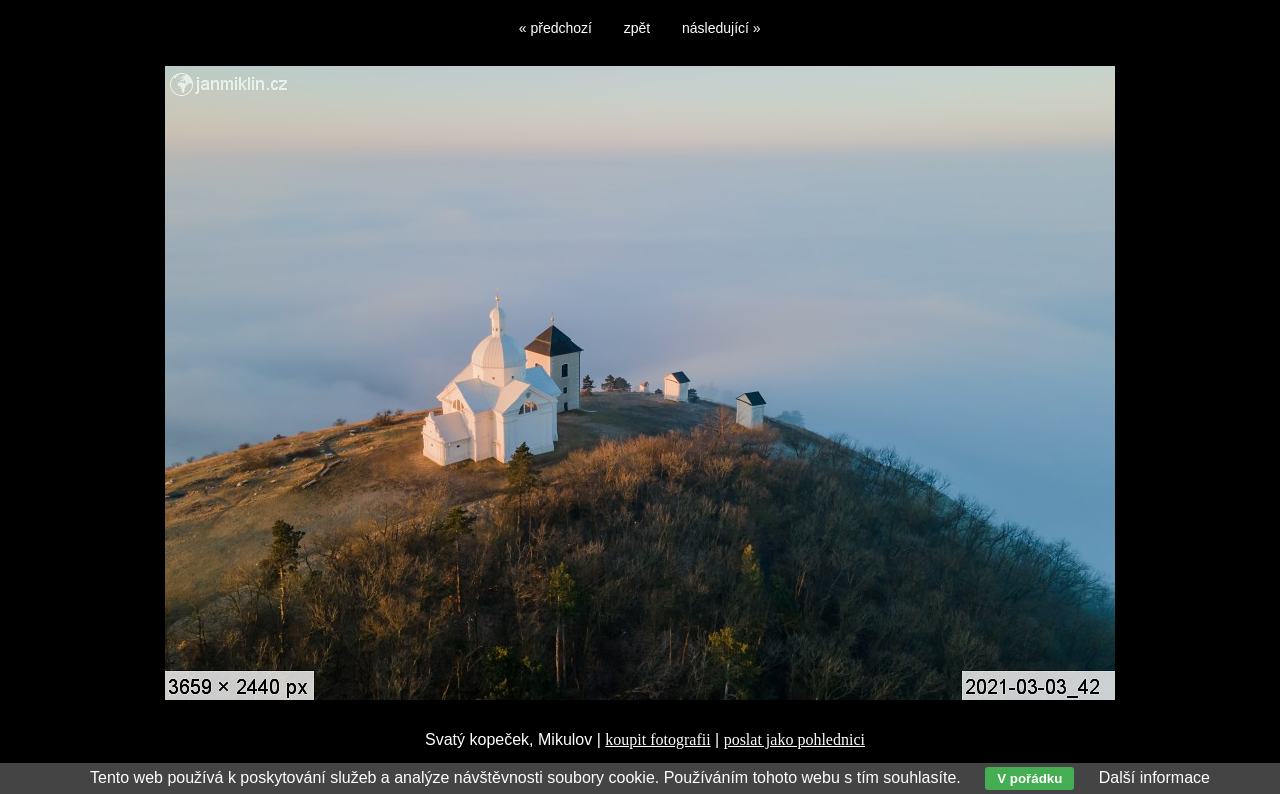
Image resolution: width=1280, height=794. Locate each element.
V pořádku (1029, 778)
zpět (637, 28)
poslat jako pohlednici (794, 739)
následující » (721, 28)
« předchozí (555, 28)
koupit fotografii (657, 739)
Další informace (1154, 777)
